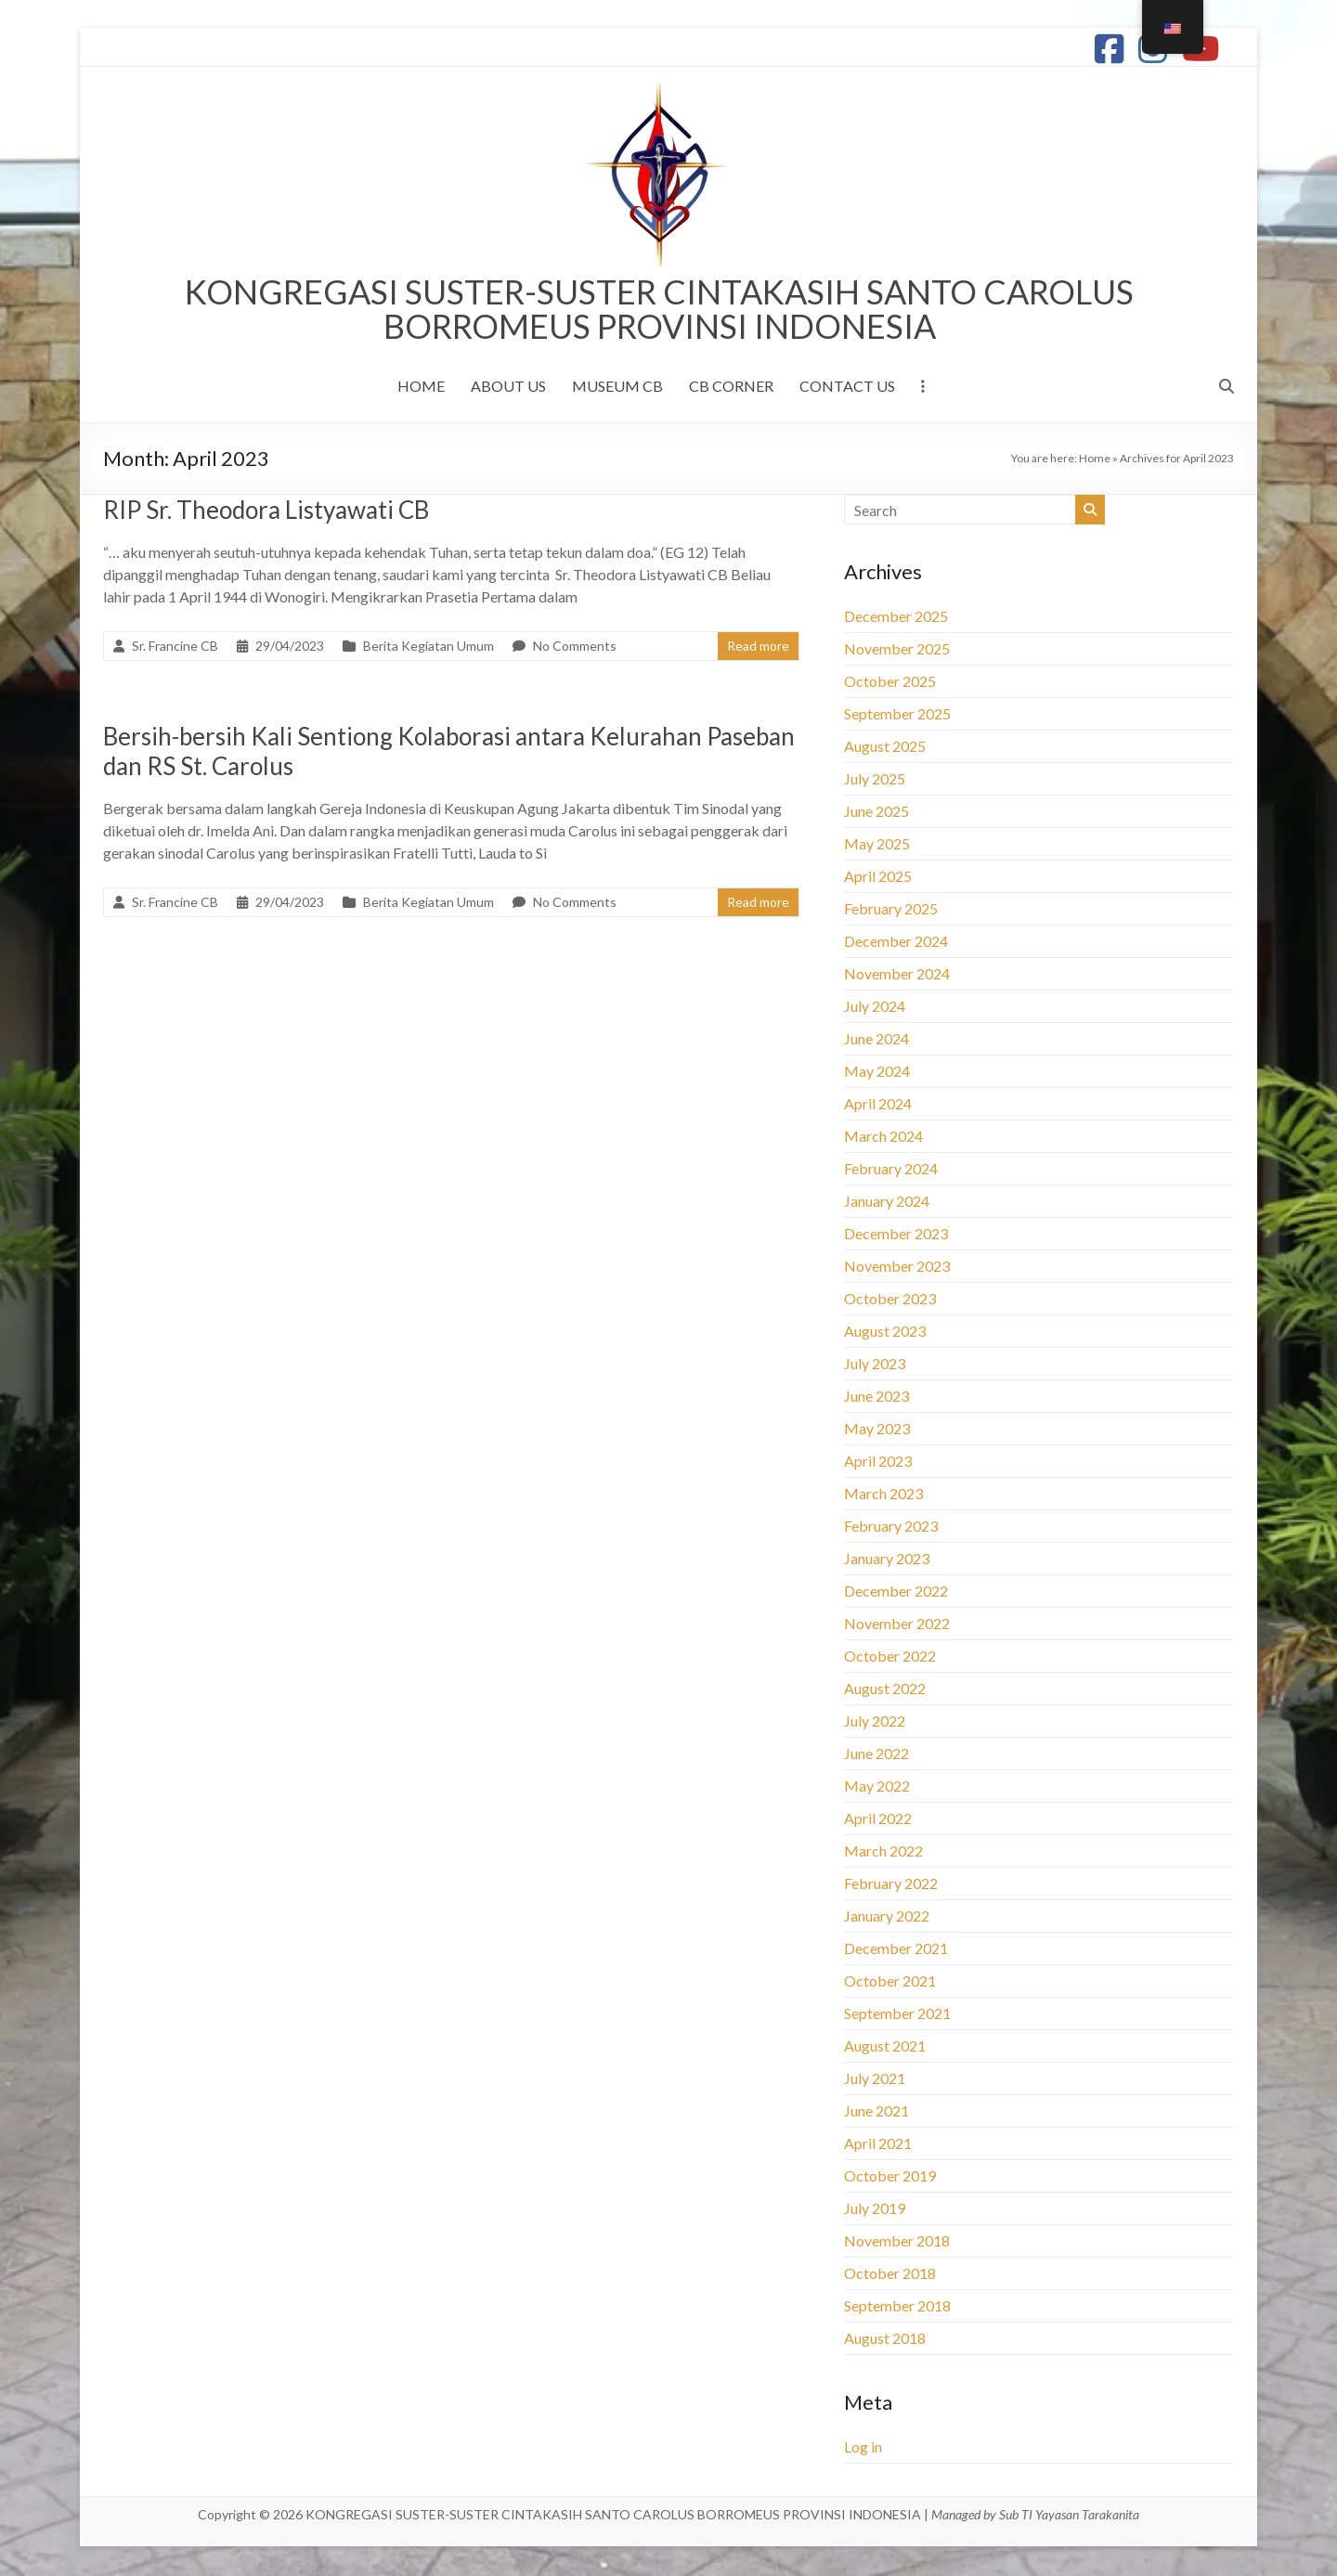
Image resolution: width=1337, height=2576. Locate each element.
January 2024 (886, 1202)
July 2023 (874, 1365)
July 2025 (874, 780)
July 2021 (874, 2080)
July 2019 (874, 2210)
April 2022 (878, 1820)
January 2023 (886, 1560)
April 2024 (878, 1105)
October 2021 (890, 1982)
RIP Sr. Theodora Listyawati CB (266, 511)
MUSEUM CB (617, 387)
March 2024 (883, 1137)
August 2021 (885, 2047)
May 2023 (877, 1430)
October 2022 (890, 1657)
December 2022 (896, 1592)
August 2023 (885, 1332)
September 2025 (897, 715)
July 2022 (874, 1722)
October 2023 (890, 1300)
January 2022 (886, 1917)
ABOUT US (508, 387)
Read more (758, 647)
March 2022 (883, 1852)
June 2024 (876, 1040)
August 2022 (885, 1690)
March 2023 (883, 1495)
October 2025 (890, 683)
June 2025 (876, 813)
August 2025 (885, 748)
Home (1094, 460)
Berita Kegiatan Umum (428, 647)
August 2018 (885, 2340)
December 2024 (896, 942)
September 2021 (897, 2015)
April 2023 (878, 1462)
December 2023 (896, 1235)
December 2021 (896, 1950)
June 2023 (876, 1397)
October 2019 (890, 2177)
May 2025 (877, 845)
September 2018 (897, 2307)
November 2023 (897, 1267)
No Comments (575, 647)
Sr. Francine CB (175, 647)
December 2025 (896, 618)
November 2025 (897, 650)
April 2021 (878, 2145)
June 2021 (876, 2112)
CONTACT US (847, 387)
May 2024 (877, 1072)
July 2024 (874, 1007)
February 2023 (891, 1527)
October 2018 (890, 2275)
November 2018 (897, 2242)
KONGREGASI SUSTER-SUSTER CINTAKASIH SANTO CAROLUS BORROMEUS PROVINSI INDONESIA (659, 310)
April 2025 (878, 878)
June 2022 (876, 1755)
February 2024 (891, 1170)
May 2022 (877, 1787)
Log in (863, 2448)
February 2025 (891, 910)
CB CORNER (731, 387)
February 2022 (891, 1885)
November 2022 (897, 1625)
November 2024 (897, 975)
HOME (421, 387)
